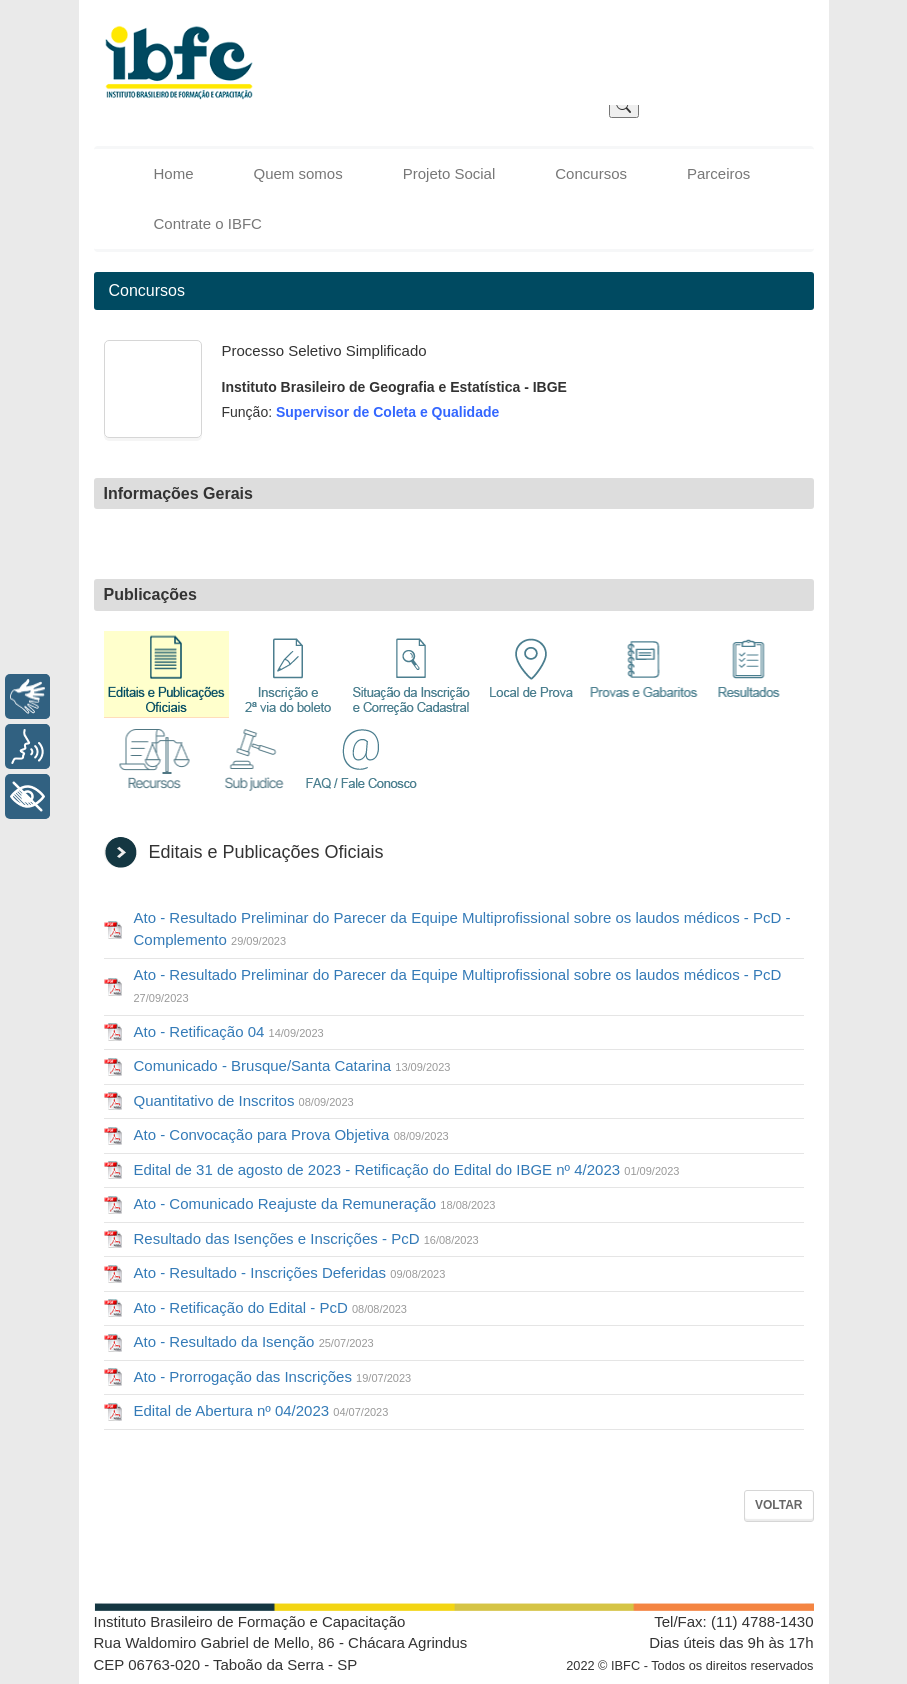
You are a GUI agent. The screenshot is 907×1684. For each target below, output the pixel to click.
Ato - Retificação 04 (229, 1031)
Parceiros (718, 173)
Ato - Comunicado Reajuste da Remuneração (315, 1203)
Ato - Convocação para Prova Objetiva (291, 1134)
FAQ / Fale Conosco (361, 765)
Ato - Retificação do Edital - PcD (271, 1307)
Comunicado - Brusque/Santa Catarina (292, 1065)
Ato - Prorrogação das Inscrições (273, 1376)
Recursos (154, 765)
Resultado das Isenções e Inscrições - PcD (306, 1238)
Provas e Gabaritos (644, 674)
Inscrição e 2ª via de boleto (289, 674)
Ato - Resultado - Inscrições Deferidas (290, 1272)
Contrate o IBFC (208, 223)
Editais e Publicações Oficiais (166, 674)
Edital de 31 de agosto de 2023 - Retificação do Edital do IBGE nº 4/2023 (407, 1169)
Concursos (591, 173)
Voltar (779, 1505)
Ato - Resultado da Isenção (254, 1341)
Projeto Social (449, 173)
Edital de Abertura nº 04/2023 (261, 1410)
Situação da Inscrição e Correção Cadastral (411, 674)
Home (174, 173)
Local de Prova (531, 674)
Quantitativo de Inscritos (244, 1100)
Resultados (749, 674)
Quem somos (298, 173)
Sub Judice (254, 765)
